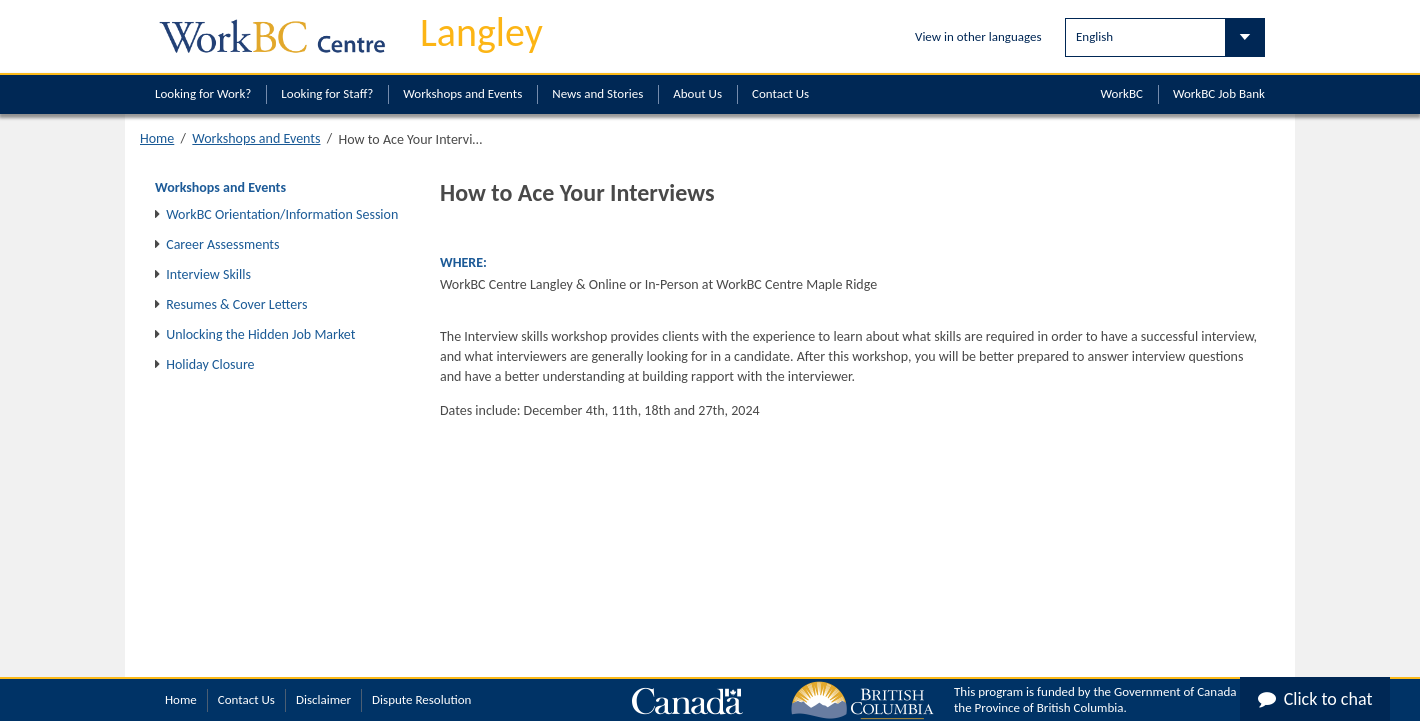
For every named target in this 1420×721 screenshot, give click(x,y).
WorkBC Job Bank (1219, 93)
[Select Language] (1165, 37)
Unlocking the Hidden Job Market (260, 334)
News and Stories (597, 93)
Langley (481, 32)
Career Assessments (222, 244)
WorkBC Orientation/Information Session (282, 214)
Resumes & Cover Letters (236, 304)
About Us (697, 93)
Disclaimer (323, 699)
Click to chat (1315, 699)
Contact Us (780, 93)
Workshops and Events (462, 93)
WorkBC (1122, 93)
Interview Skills (208, 274)
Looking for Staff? (327, 93)
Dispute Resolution (421, 699)
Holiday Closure (210, 364)
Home (157, 138)
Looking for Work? (203, 93)
